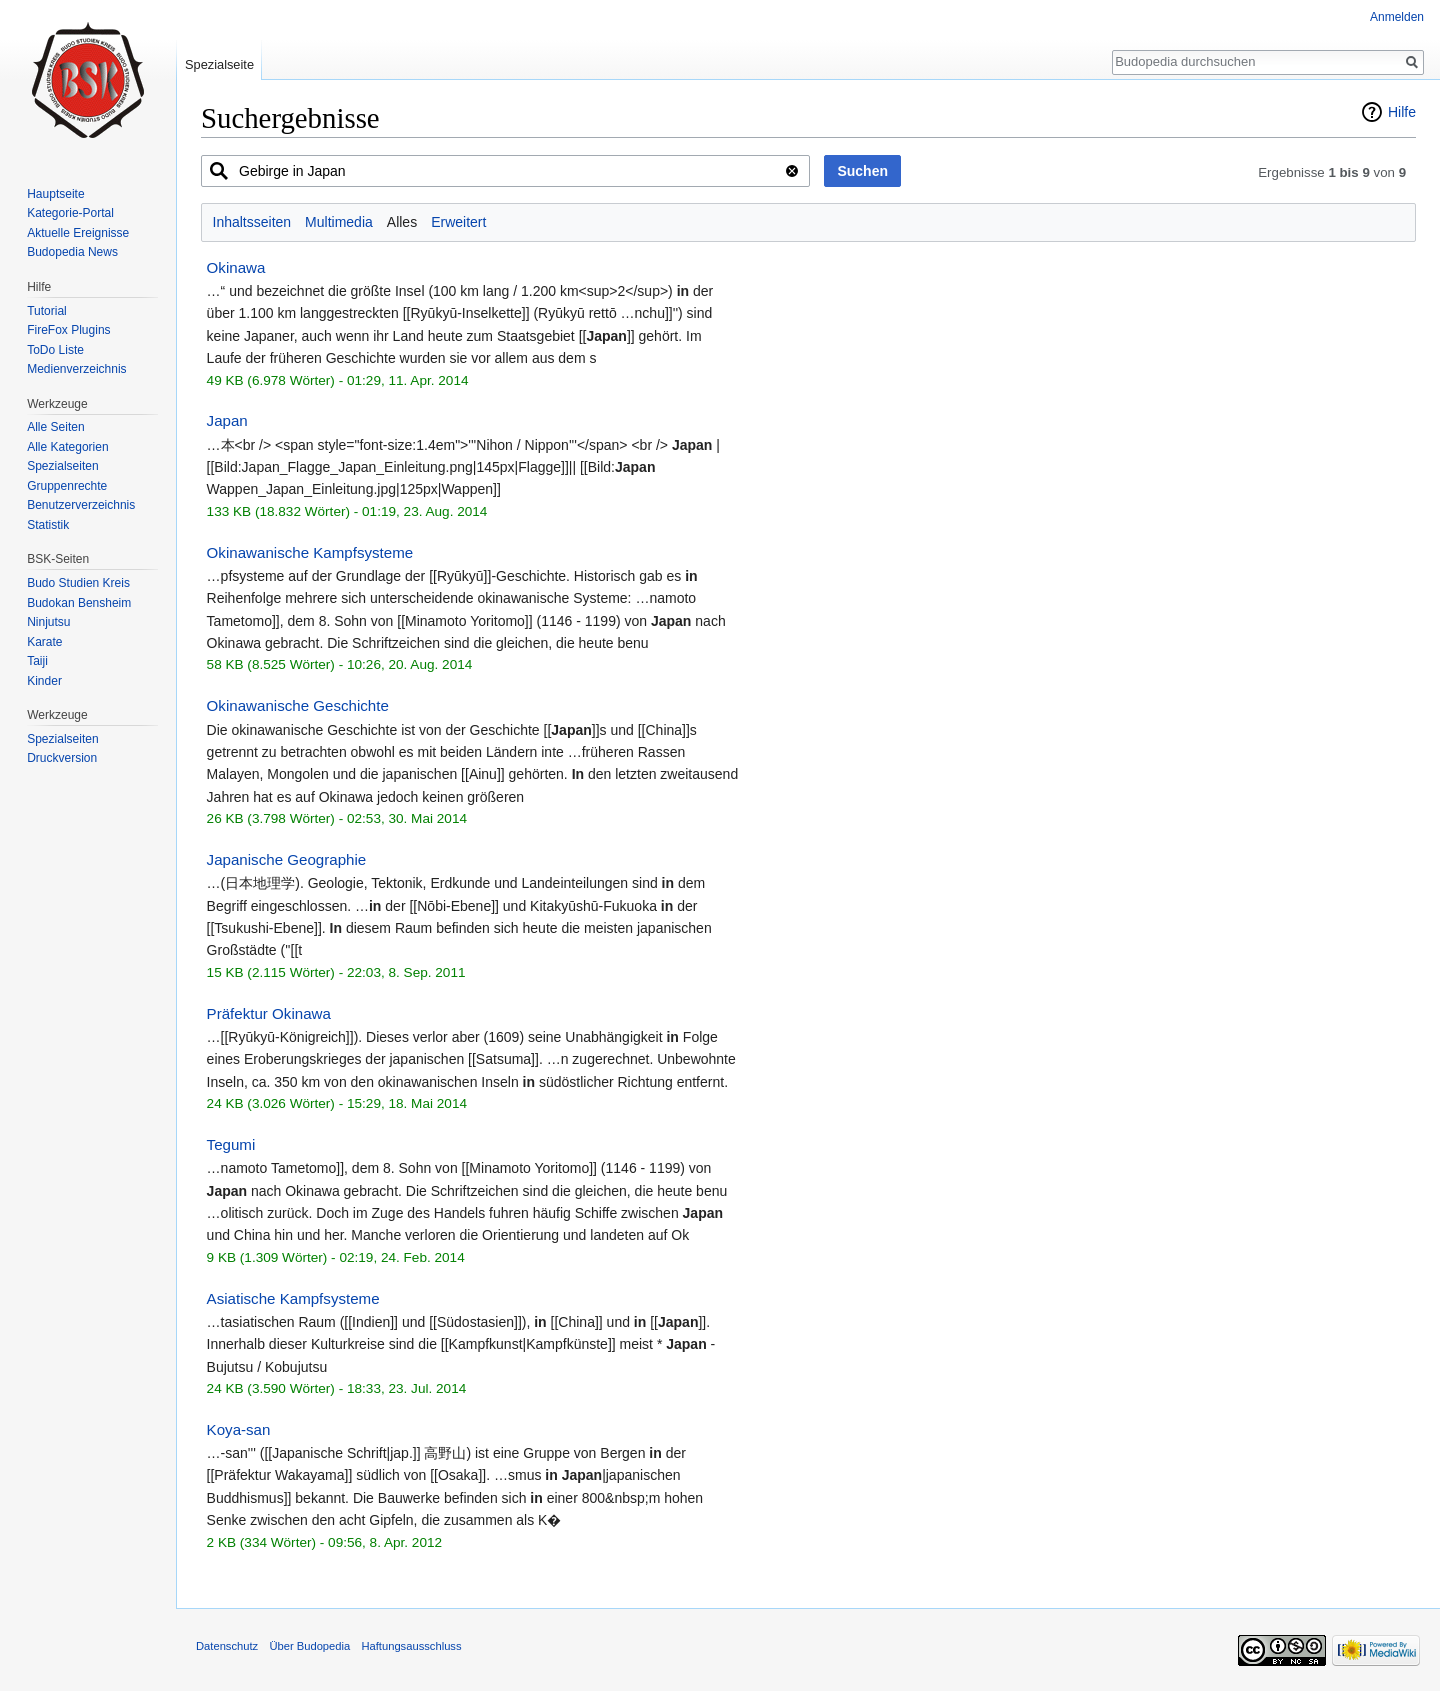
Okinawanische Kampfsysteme (310, 552)
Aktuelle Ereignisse (78, 233)
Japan (227, 420)
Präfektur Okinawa (269, 1013)
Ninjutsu (48, 622)
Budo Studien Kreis (78, 583)
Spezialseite (219, 64)
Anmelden (1397, 17)
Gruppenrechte (67, 486)
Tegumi (231, 1144)
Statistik (48, 525)
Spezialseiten (62, 466)
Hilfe (1402, 112)
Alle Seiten (55, 427)
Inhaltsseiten (252, 222)
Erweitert (458, 222)
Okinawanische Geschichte (298, 705)
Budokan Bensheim (79, 603)
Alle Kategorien (67, 447)
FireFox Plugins (68, 330)
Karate (44, 642)
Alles (402, 222)
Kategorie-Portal (70, 213)
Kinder (44, 681)
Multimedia (339, 222)
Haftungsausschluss (411, 1646)
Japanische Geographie (287, 859)
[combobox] (505, 171)
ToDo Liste (55, 350)
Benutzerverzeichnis (81, 505)
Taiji (37, 661)
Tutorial (47, 311)
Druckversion (62, 758)
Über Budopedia (309, 1646)
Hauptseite (55, 194)
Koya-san (239, 1429)
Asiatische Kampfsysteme (293, 1298)
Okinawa (236, 267)
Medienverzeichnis (76, 369)
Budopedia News (72, 252)
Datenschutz (227, 1646)
